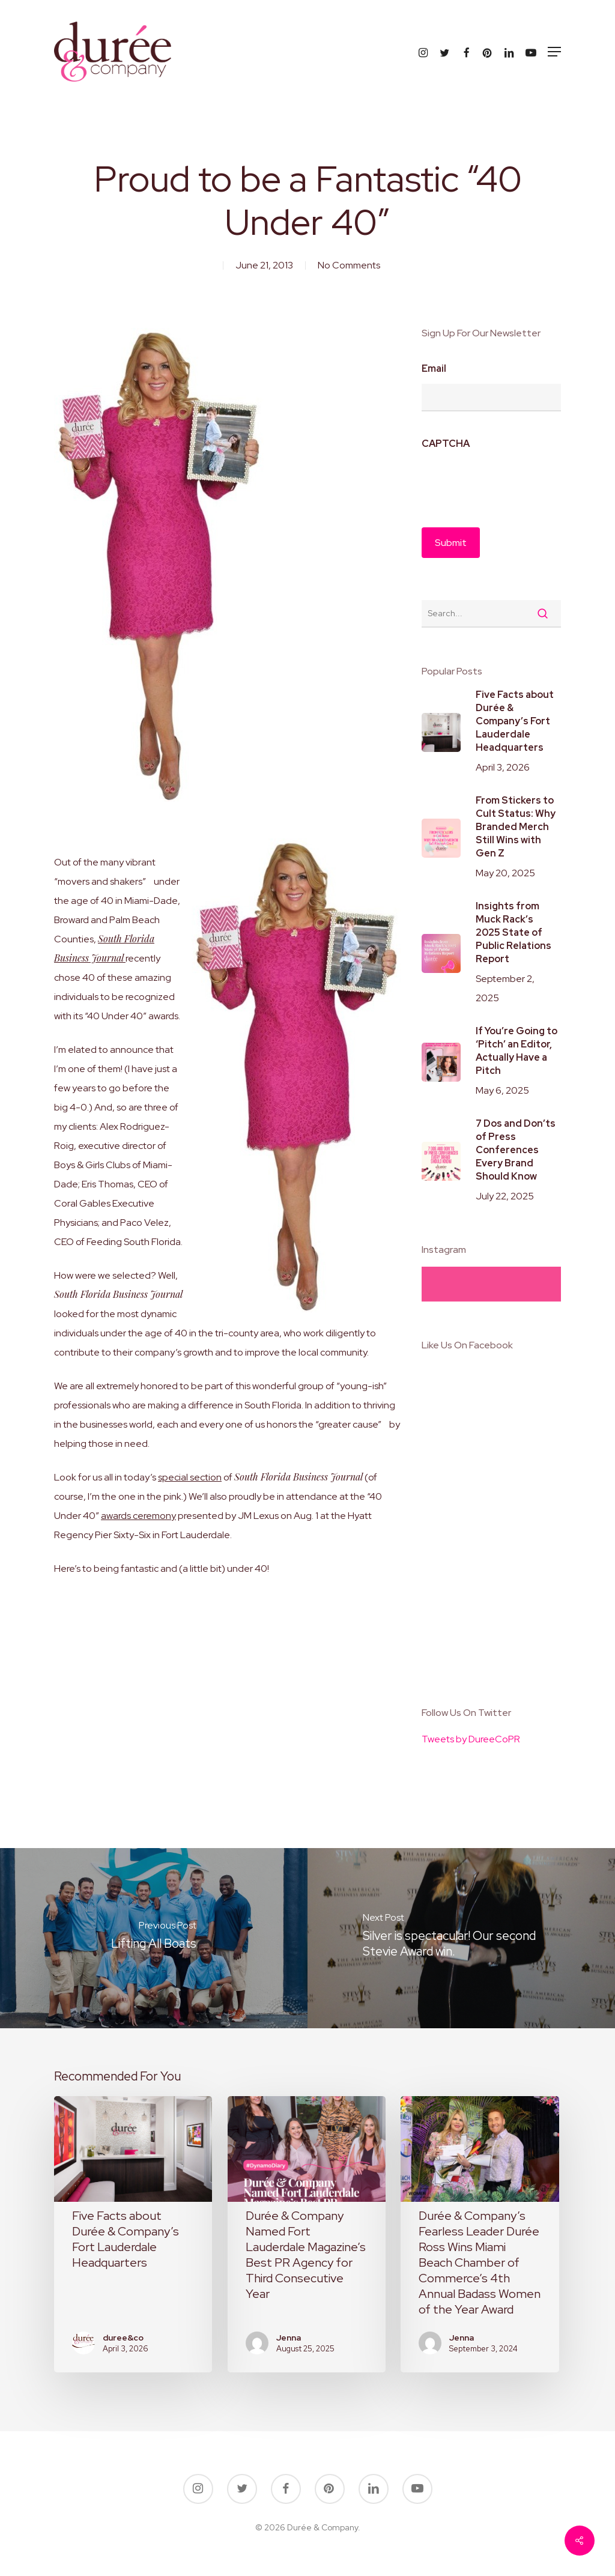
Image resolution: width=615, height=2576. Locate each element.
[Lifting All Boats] (154, 1938)
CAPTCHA (446, 444)
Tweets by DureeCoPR (471, 1739)
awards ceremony (138, 1515)
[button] (554, 52)
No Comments (349, 265)
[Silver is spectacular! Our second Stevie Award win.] (461, 1938)
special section (190, 1477)
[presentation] (513, 482)
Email (434, 369)
